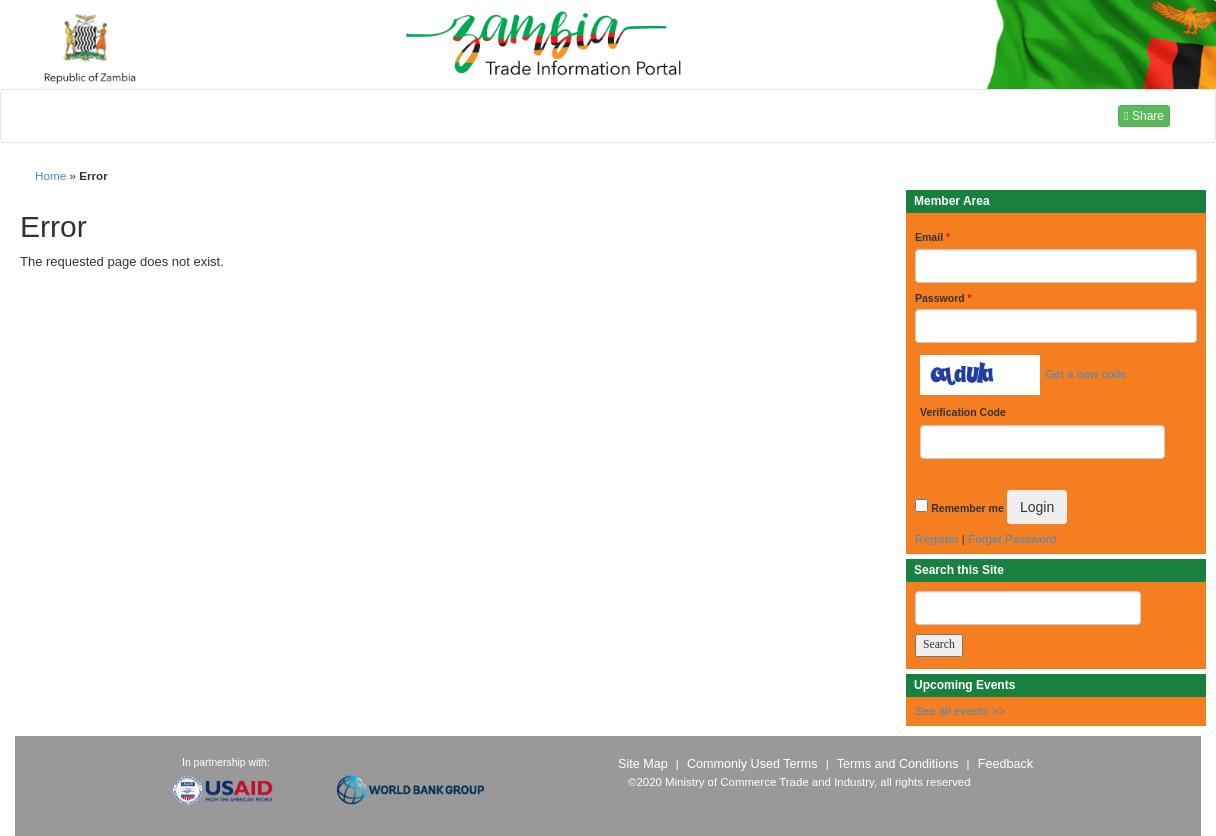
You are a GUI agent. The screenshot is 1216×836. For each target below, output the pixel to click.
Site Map (643, 764)
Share (1144, 116)
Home (50, 175)
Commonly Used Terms (752, 764)
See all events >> (960, 710)
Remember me (967, 508)
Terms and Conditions (898, 764)
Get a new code (1086, 373)
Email (932, 237)
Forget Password (1012, 538)
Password (943, 298)
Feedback (1005, 764)
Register (937, 538)
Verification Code (963, 412)
